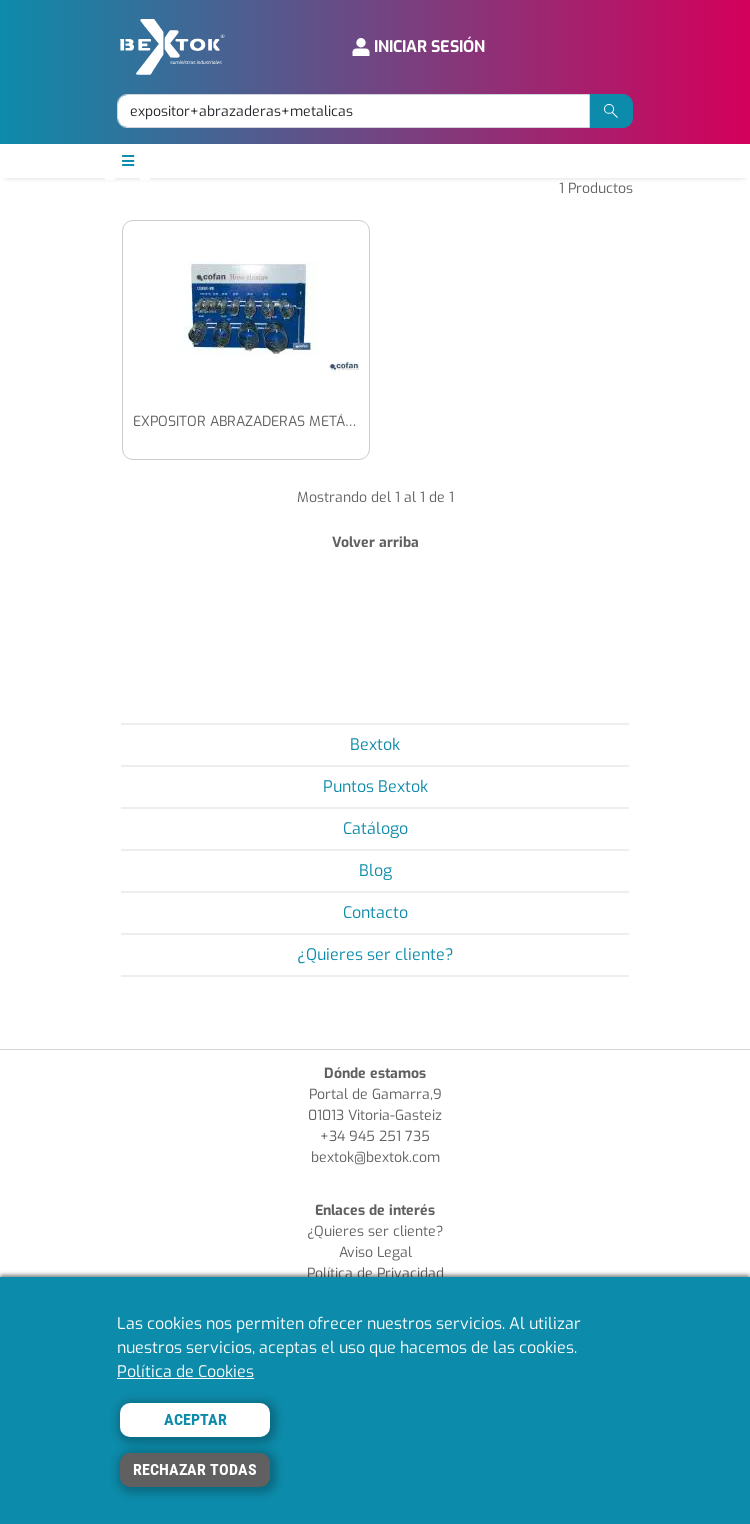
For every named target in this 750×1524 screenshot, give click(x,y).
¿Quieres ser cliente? (375, 954)
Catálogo (375, 828)
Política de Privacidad (375, 1273)
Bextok (375, 744)
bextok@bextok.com (375, 1157)
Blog (375, 870)
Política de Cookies (185, 1371)
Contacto (375, 912)
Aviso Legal (375, 1252)
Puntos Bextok (375, 786)
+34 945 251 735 (375, 1136)
